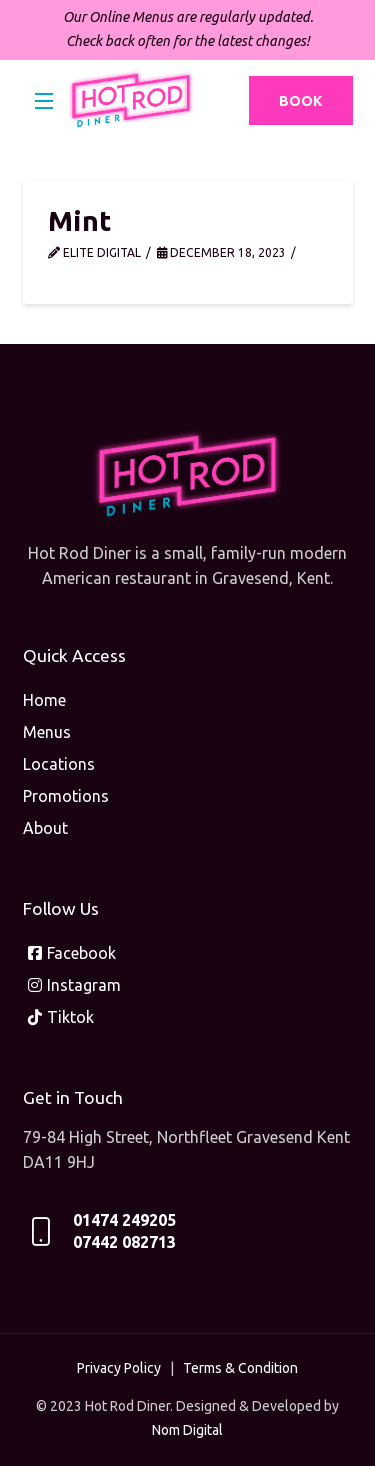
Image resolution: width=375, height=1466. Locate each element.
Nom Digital (187, 1430)
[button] (45, 101)
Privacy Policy (119, 1368)
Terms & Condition (240, 1368)
